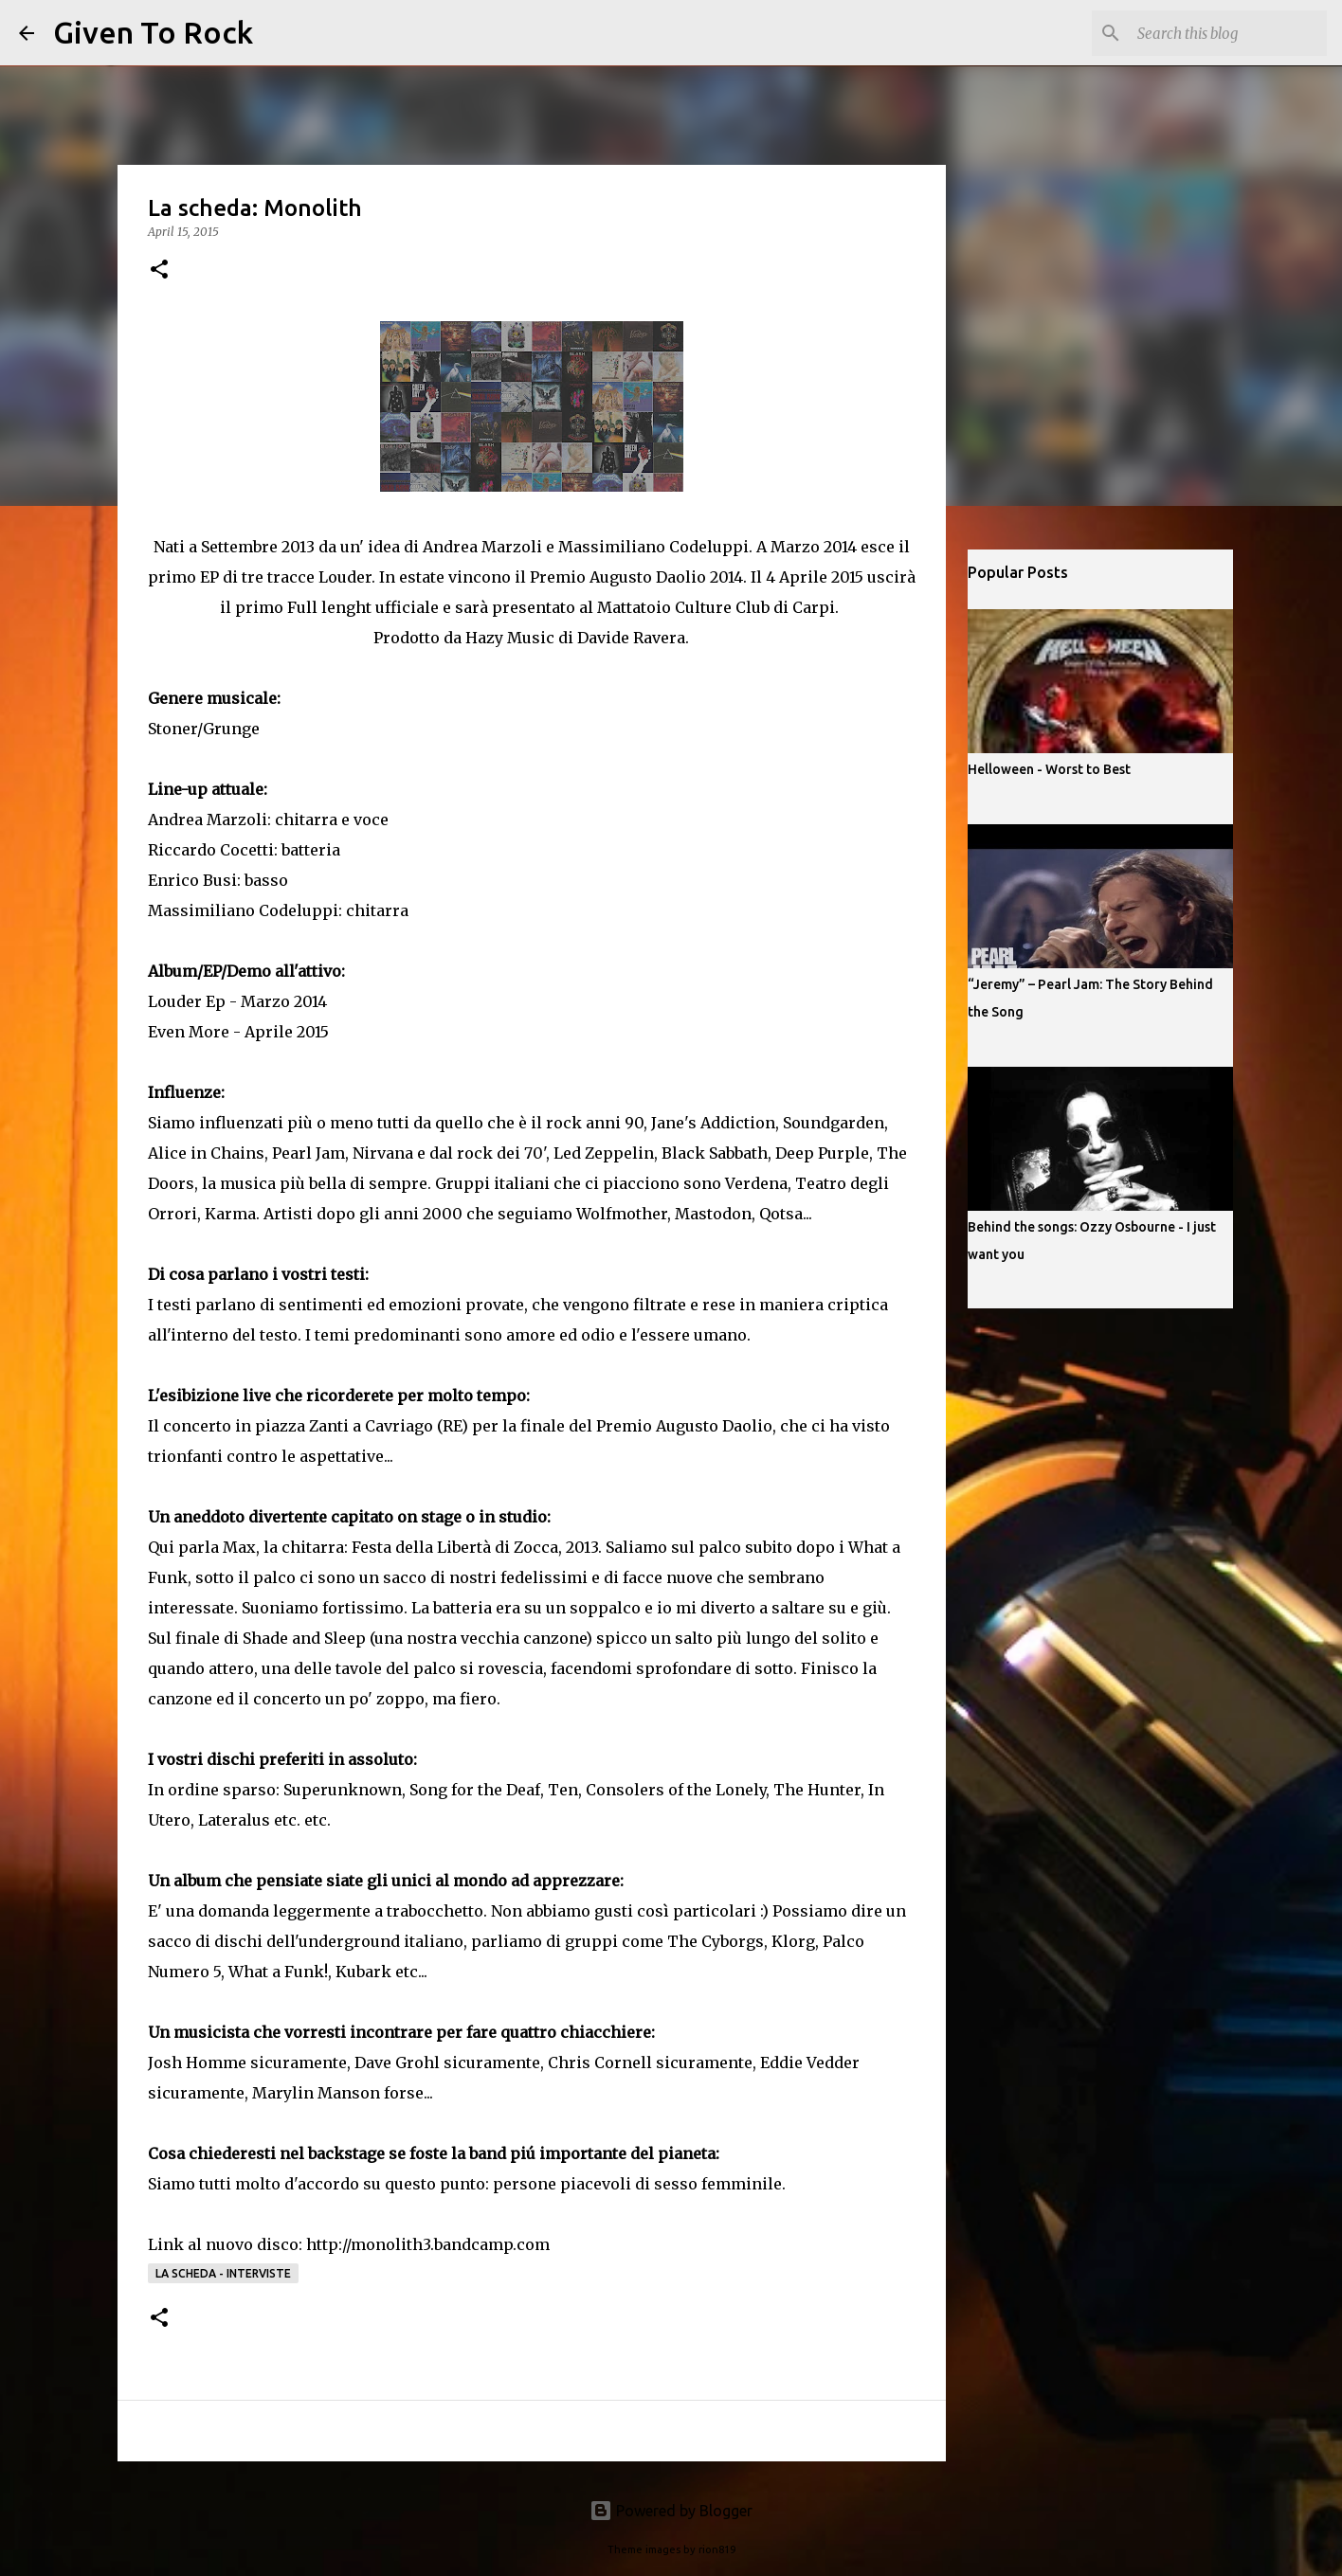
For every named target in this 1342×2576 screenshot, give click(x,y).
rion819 (716, 2549)
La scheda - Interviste (223, 2273)
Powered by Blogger (671, 2510)
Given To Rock (153, 32)
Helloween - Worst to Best (1049, 769)
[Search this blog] (1227, 33)
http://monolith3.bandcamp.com (428, 2244)
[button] (159, 270)
